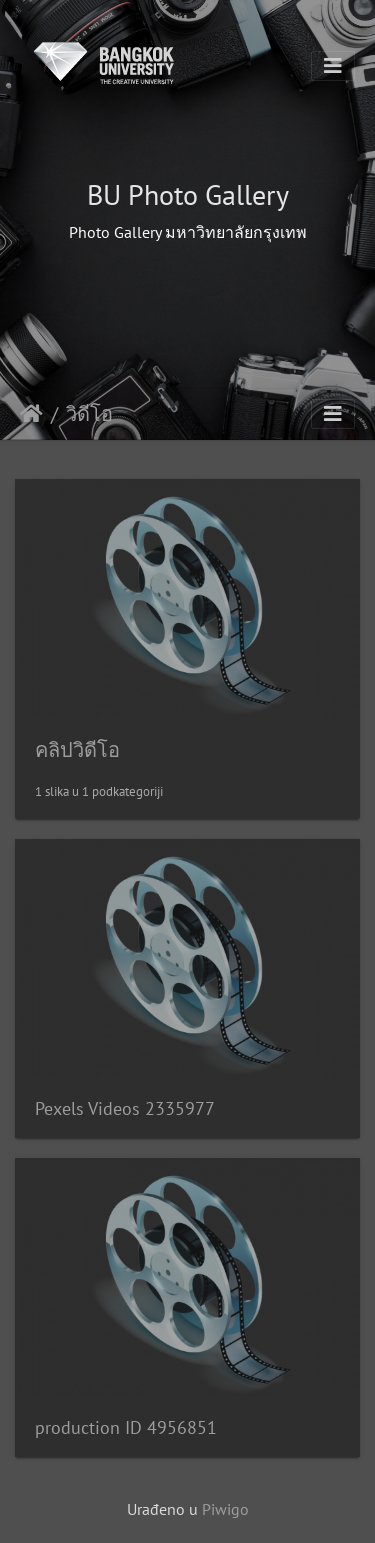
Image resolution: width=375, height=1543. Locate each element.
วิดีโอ (89, 414)
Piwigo (225, 1509)
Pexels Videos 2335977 (125, 1108)
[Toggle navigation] (333, 66)
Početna (31, 414)
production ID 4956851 (126, 1427)
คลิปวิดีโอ (77, 750)
